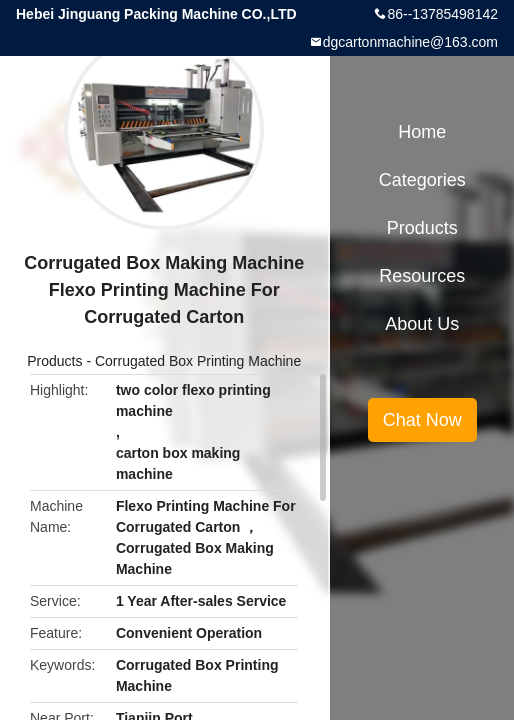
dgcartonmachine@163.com (410, 42)
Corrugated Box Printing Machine (198, 361)
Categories (422, 180)
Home (422, 132)
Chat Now (422, 420)
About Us (422, 324)
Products (54, 361)
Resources (422, 276)
